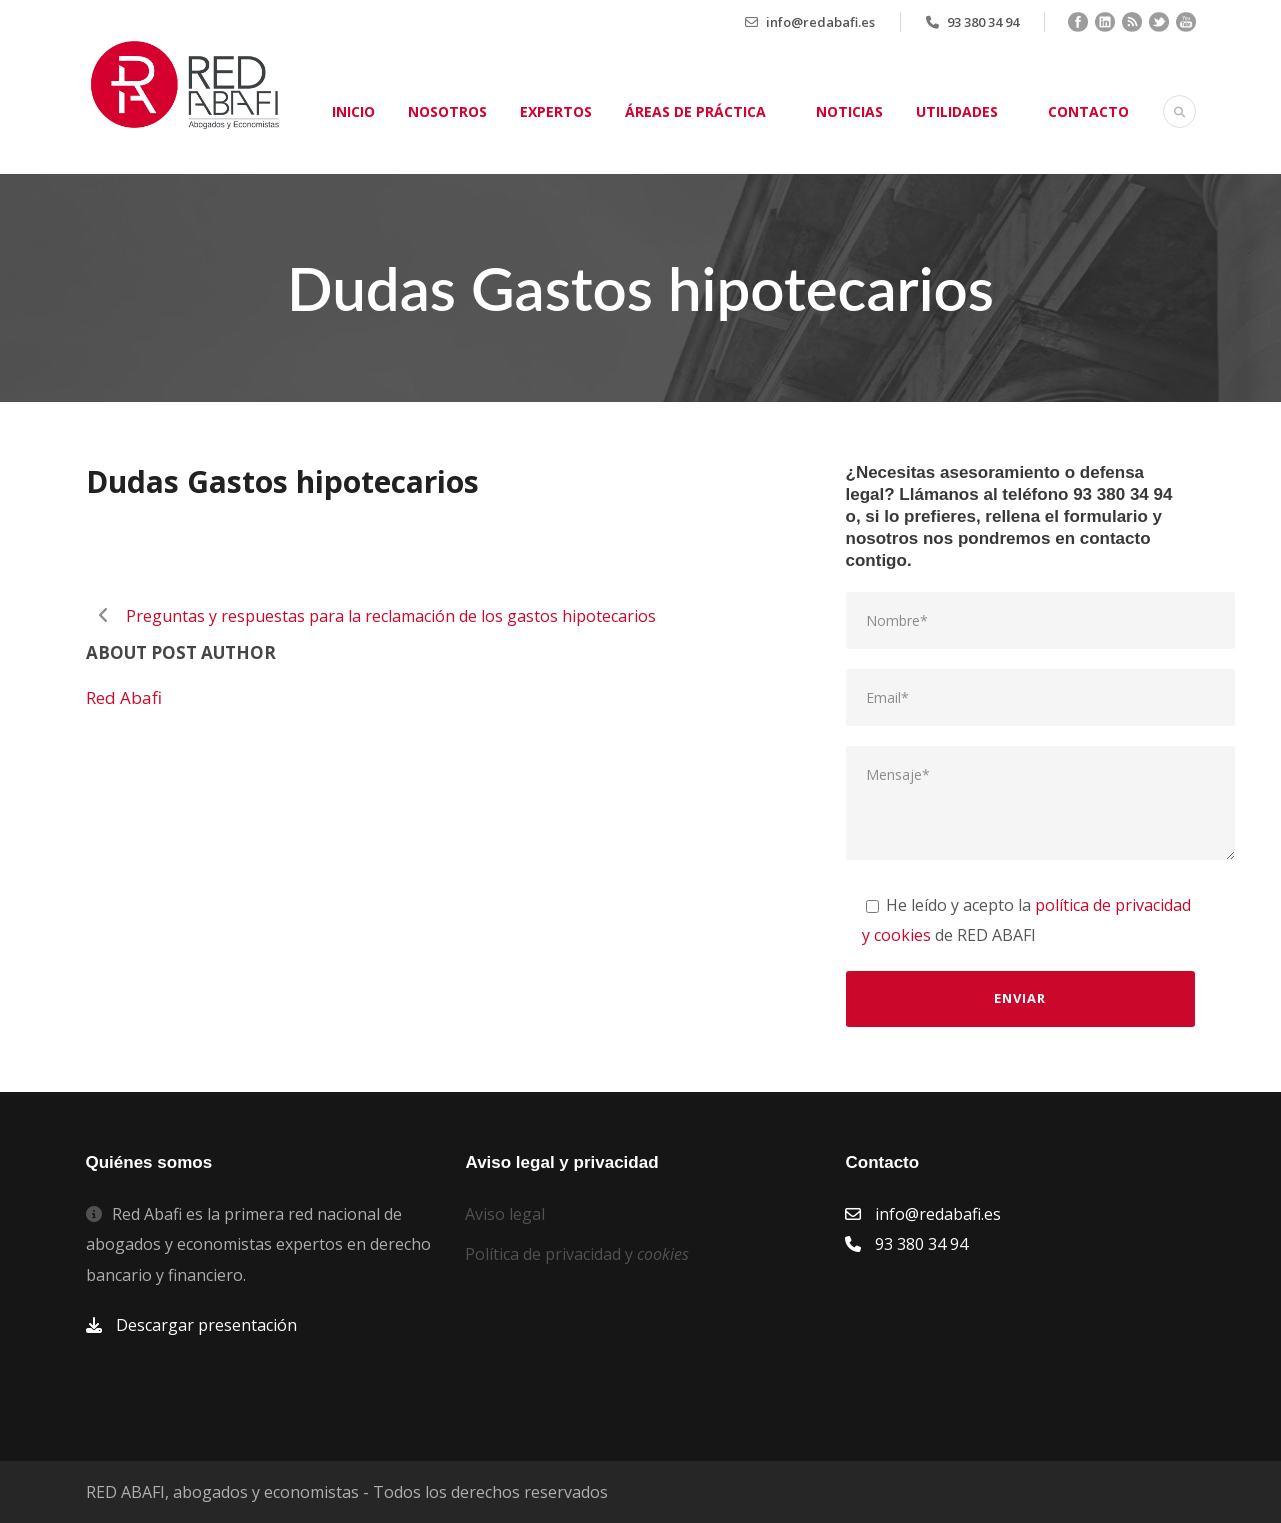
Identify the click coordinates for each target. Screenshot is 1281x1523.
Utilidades (957, 111)
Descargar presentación (206, 1325)
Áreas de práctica (695, 111)
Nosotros (447, 111)
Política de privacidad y (577, 1254)
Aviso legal (505, 1214)
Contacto (1088, 111)
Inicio (353, 111)
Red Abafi (124, 697)
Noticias (849, 111)
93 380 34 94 (983, 22)
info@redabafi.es (820, 22)
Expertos (556, 111)
